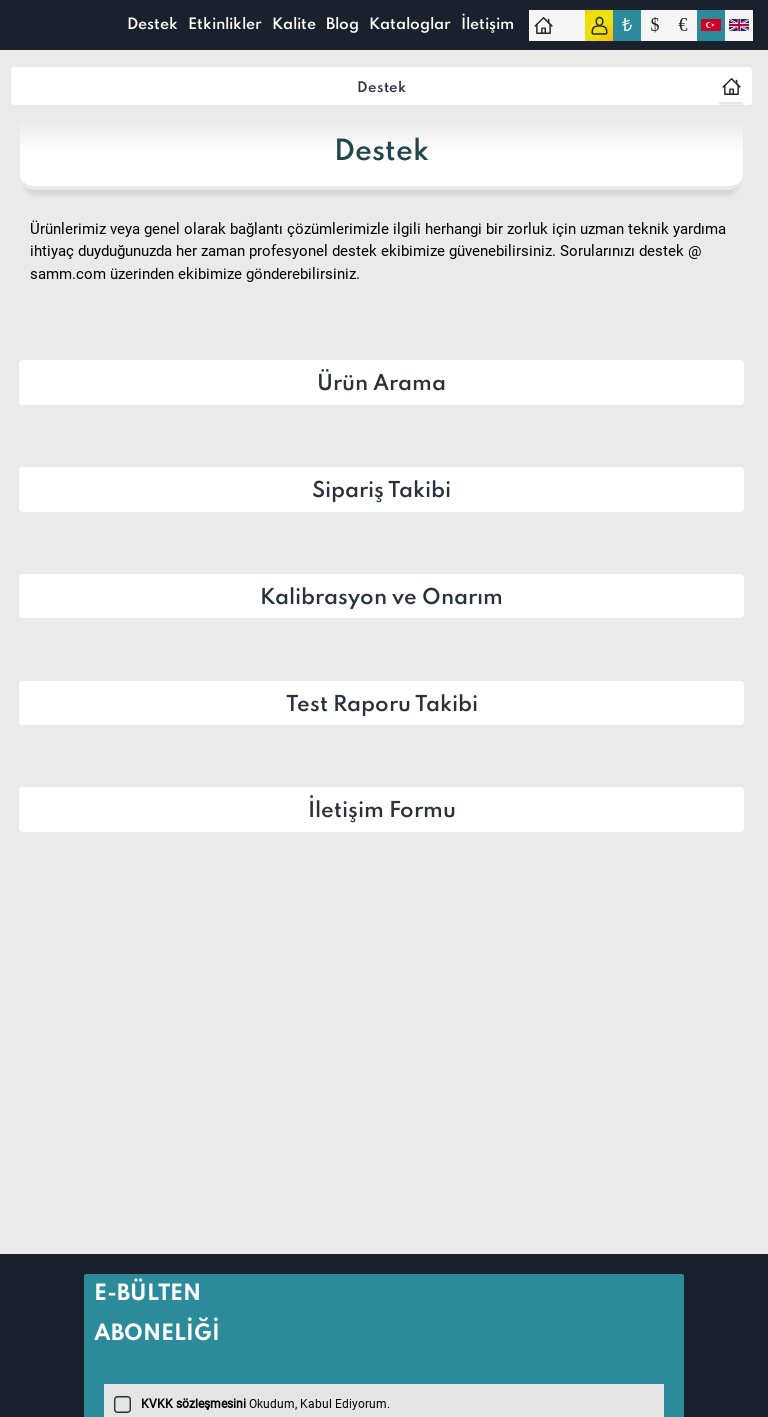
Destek (152, 25)
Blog (342, 25)
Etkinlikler (225, 25)
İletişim (487, 25)
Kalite (294, 25)
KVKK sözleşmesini (193, 1404)
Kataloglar (410, 25)
